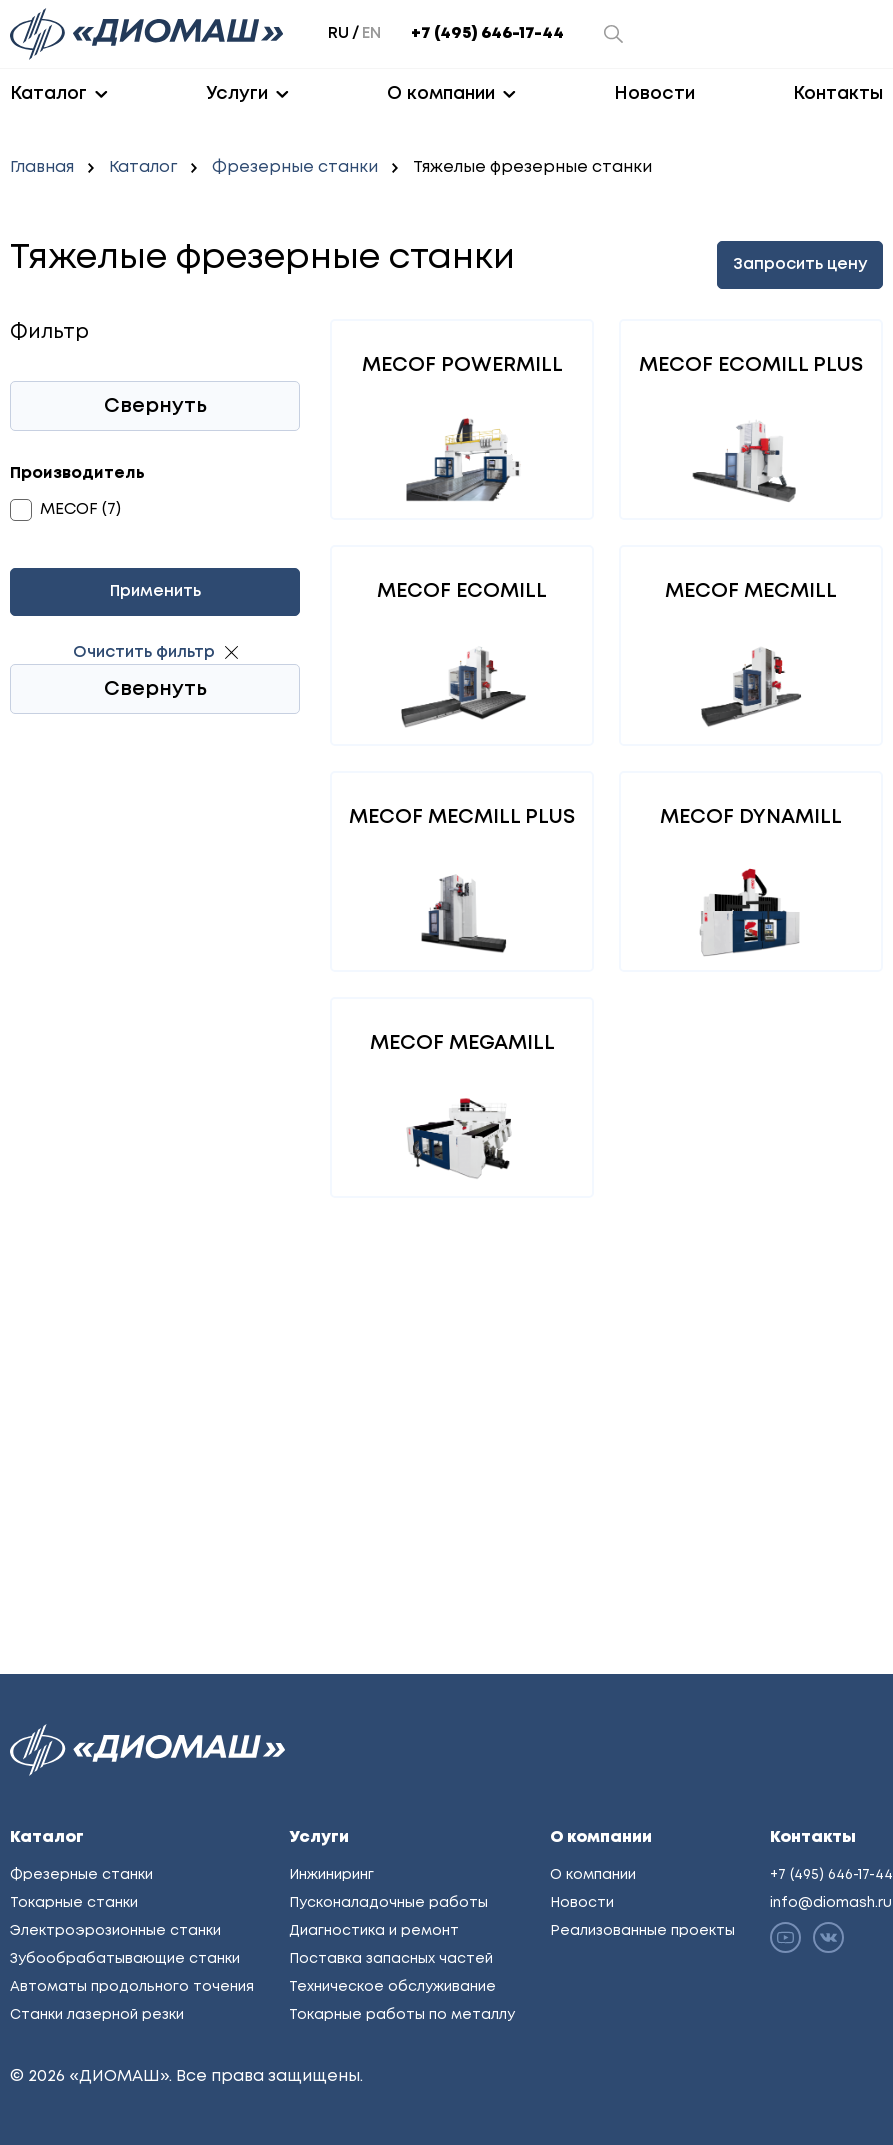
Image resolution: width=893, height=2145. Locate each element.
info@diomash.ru (831, 1903)
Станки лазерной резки (97, 2015)
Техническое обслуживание (392, 1987)
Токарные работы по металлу (402, 2015)
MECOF (69, 509)
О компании (441, 94)
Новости (654, 94)
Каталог (48, 94)
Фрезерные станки (295, 167)
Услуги (237, 94)
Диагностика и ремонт (374, 1931)
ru (338, 33)
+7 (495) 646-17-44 (487, 33)
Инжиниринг (331, 1875)
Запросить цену (800, 264)
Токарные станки (74, 1903)
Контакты (838, 94)
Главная (42, 167)
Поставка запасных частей (391, 1959)
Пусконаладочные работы (388, 1903)
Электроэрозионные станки (115, 1931)
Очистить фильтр (144, 652)
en (371, 33)
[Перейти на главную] (149, 34)
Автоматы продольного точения (132, 1987)
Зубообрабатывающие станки (125, 1959)
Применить (155, 591)
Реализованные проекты (642, 1931)
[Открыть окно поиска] (613, 34)
